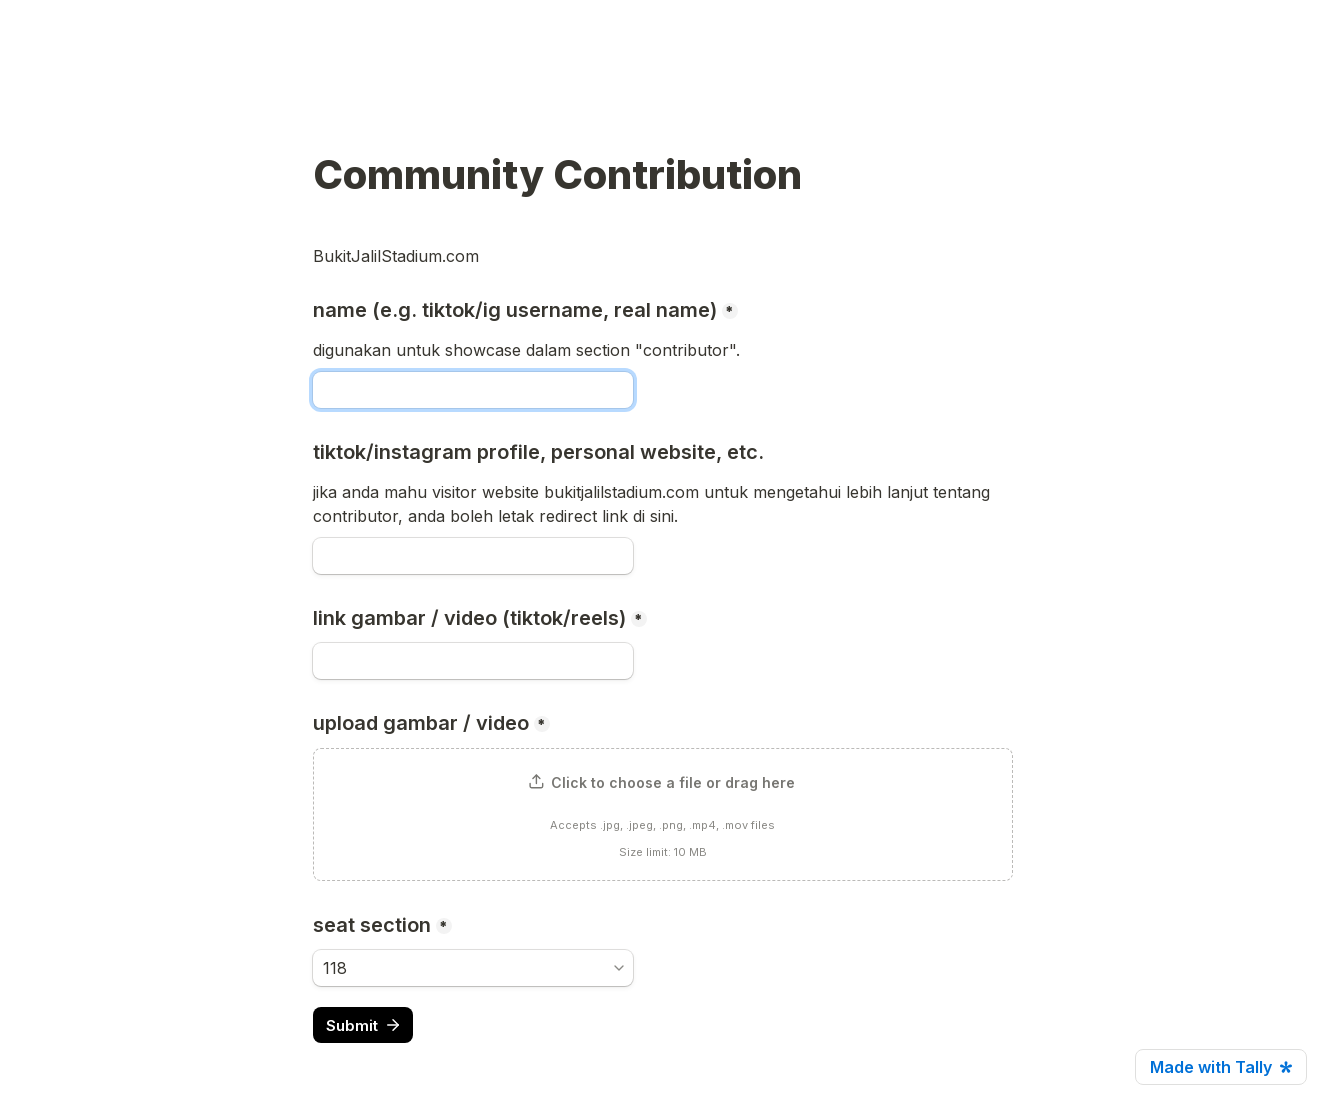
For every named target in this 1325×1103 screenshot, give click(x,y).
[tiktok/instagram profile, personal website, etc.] (473, 556)
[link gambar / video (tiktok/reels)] (473, 661)
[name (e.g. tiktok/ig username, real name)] (473, 390)
